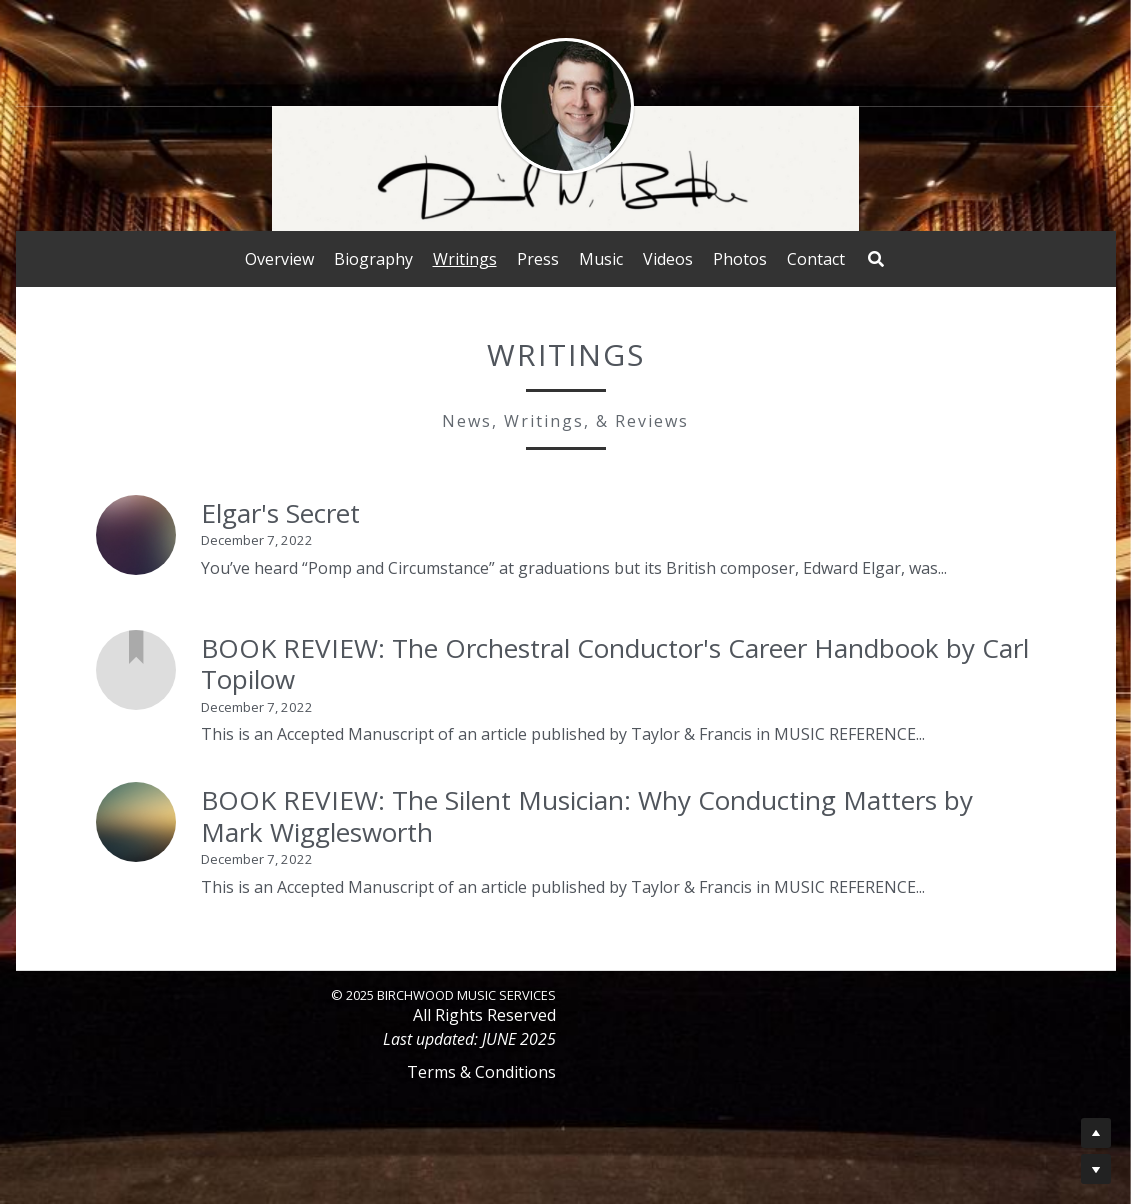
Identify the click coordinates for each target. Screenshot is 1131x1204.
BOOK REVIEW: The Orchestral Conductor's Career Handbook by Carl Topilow (615, 663)
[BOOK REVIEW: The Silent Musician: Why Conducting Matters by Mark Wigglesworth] (136, 822)
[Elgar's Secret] (136, 535)
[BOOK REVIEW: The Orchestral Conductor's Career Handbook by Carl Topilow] (136, 670)
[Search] (876, 259)
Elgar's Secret (280, 513)
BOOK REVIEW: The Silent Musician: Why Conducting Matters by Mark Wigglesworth (587, 816)
